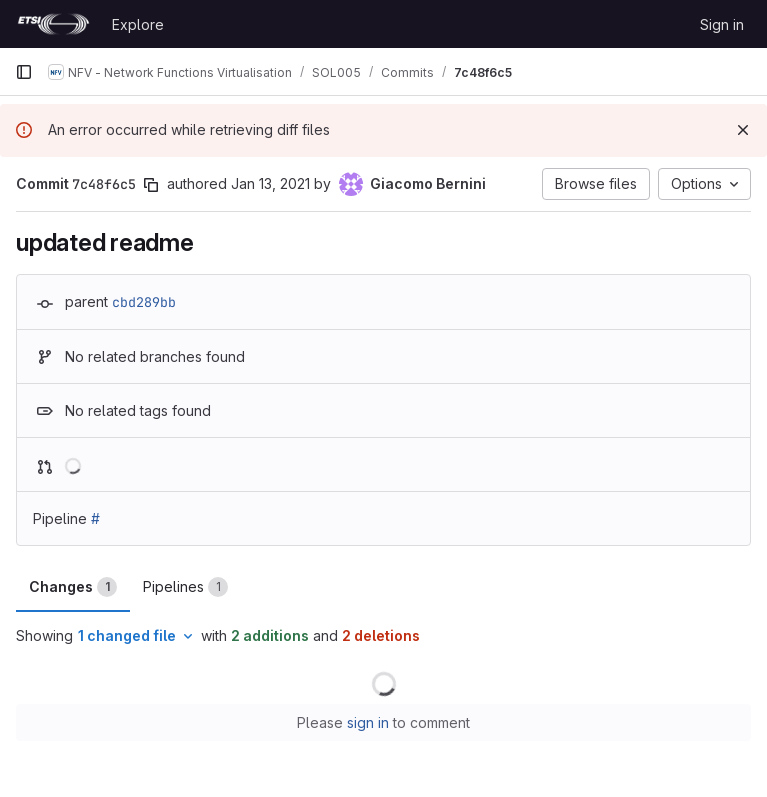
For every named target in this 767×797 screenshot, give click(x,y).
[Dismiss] (743, 130)
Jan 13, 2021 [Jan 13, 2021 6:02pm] (270, 183)
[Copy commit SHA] (151, 185)
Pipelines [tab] (185, 587)
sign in (368, 722)
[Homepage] (53, 24)
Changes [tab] (73, 587)
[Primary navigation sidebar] (24, 72)
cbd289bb (144, 302)
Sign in (722, 24)
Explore (138, 24)
